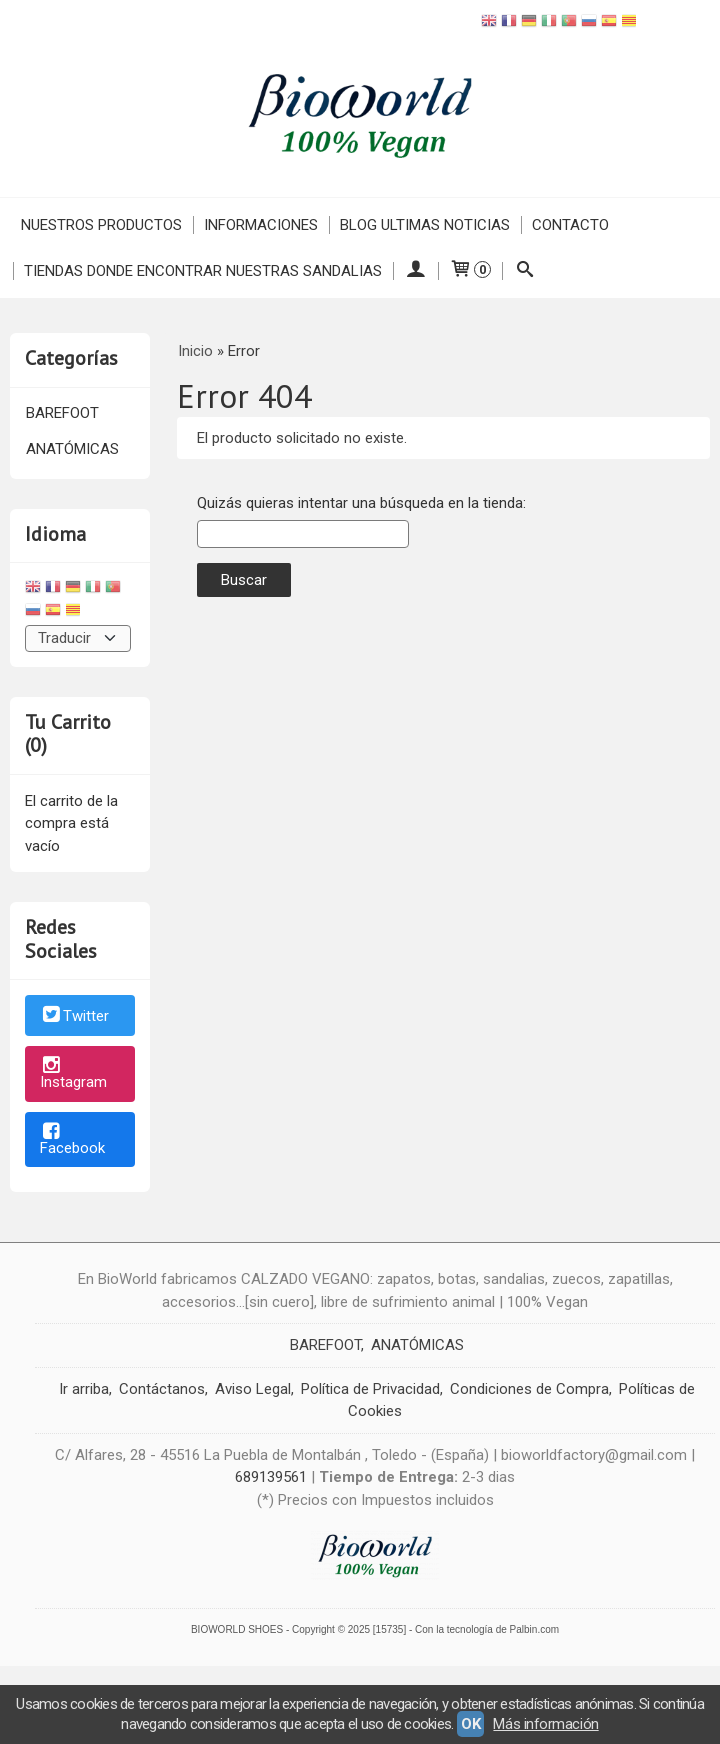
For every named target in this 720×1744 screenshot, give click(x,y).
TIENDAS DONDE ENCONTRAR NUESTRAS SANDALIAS (203, 271)
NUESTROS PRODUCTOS (101, 225)
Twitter (74, 1017)
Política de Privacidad (370, 1389)
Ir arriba (84, 1389)
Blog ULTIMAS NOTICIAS (425, 225)
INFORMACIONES (261, 225)
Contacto (570, 225)
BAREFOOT (62, 413)
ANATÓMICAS (72, 449)
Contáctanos (162, 1389)
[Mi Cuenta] (415, 271)
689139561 (271, 1477)
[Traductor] (78, 638)
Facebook (72, 1140)
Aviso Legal (253, 1389)
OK (470, 1724)
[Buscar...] (524, 271)
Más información (545, 1724)
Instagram (73, 1074)
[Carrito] (470, 271)
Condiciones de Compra (529, 1389)
